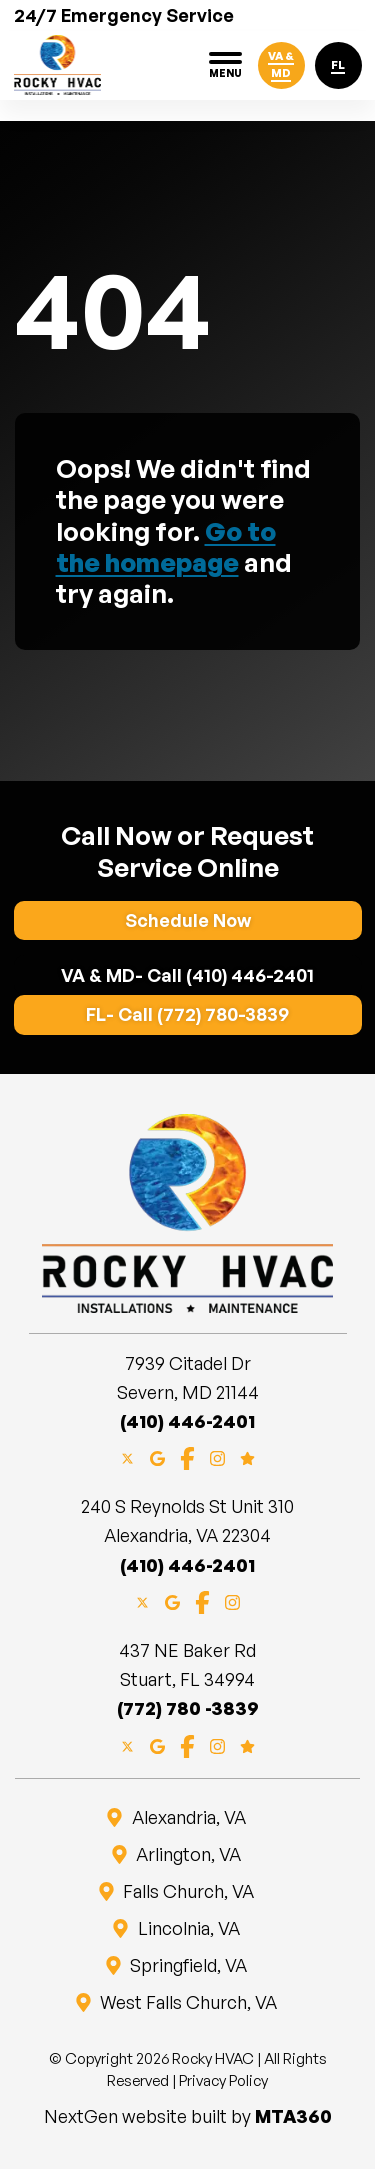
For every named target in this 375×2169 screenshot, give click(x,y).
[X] (127, 1456)
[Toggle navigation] (225, 65)
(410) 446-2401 (187, 1421)
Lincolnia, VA (187, 1928)
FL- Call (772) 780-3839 (187, 1014)
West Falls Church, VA (188, 2002)
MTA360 (293, 2116)
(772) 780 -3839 (188, 1708)
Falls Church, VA (188, 1891)
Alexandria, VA (187, 1817)
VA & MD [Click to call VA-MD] (281, 64)
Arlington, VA (188, 1854)
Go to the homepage (166, 546)
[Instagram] (217, 1456)
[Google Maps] (157, 1456)
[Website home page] (58, 65)
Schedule (188, 920)
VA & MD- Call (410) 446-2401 (187, 975)
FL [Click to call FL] (338, 65)
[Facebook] (187, 1456)
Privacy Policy (223, 2080)
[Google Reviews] (247, 1456)
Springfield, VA (188, 1965)
